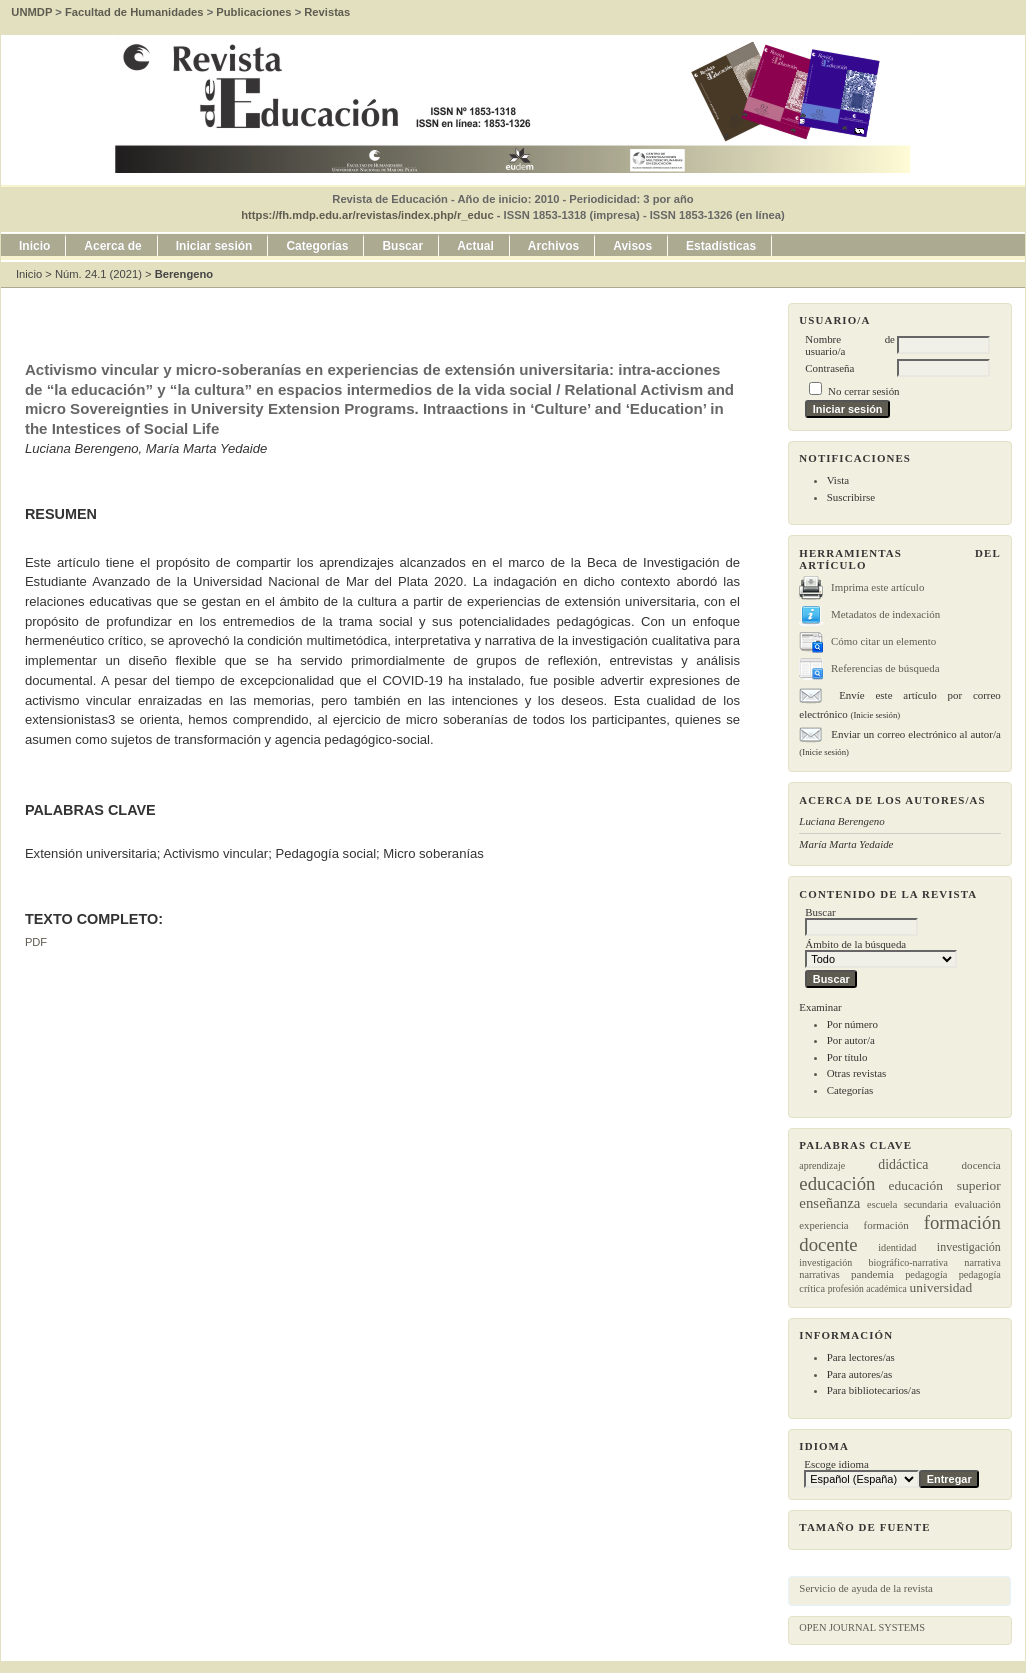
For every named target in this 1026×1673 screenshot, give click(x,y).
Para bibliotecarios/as (874, 1390)
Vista (838, 480)
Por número (852, 1024)
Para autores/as (860, 1374)
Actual (475, 246)
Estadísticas (721, 246)
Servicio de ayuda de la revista (866, 1588)
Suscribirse (851, 497)
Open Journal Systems (862, 1627)
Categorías (850, 1090)
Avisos (632, 246)
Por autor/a (851, 1040)
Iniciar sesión (214, 246)
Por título (847, 1057)
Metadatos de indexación (885, 614)
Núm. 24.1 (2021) (98, 274)
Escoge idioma (836, 1464)
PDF (36, 942)
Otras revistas (857, 1073)
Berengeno (184, 274)
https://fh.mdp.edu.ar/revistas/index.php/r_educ (367, 215)
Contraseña (829, 368)
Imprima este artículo (877, 587)
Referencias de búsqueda (885, 668)
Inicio (34, 246)
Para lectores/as (861, 1357)
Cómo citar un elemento (883, 641)
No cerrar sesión (863, 391)
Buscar (402, 246)
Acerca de (112, 246)
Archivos (553, 246)
